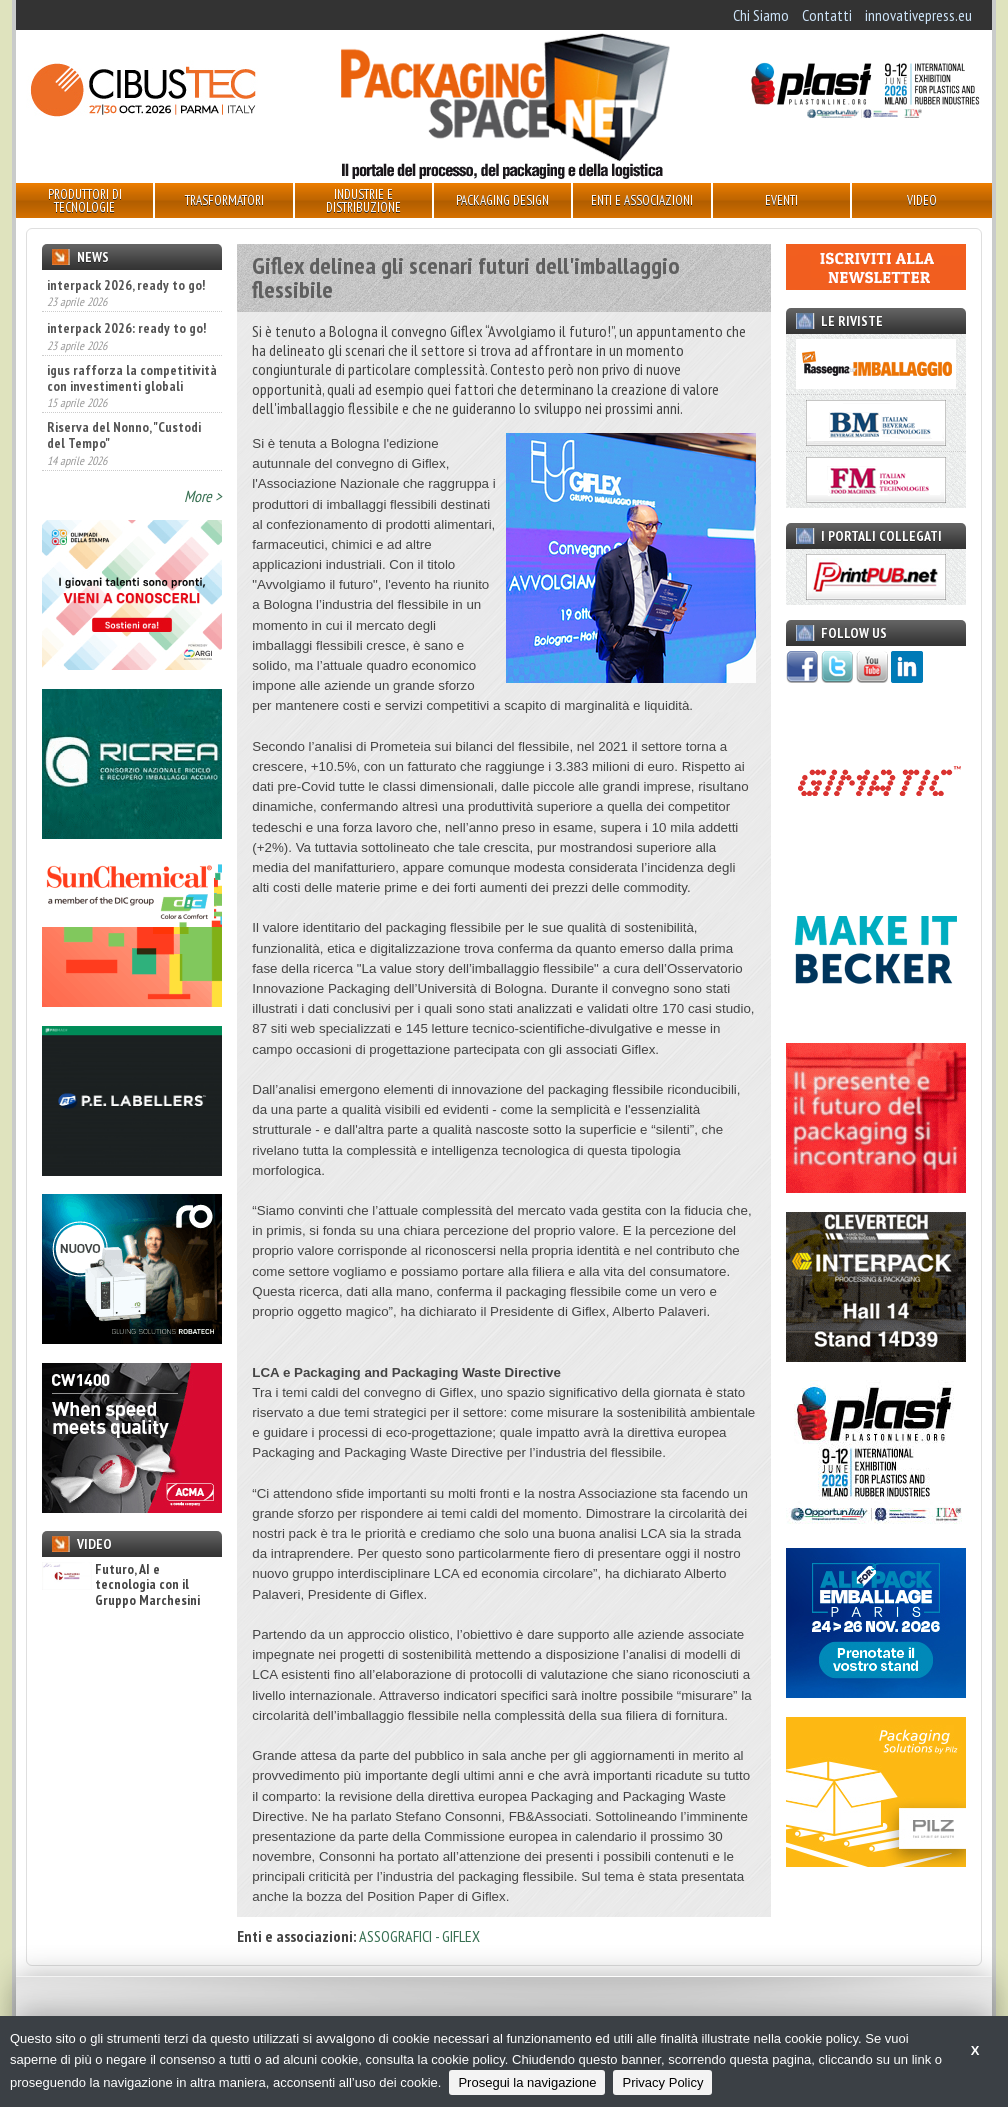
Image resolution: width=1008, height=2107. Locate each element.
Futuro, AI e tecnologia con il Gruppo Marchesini (121, 1585)
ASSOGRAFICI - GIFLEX (419, 1936)
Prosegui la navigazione (527, 2082)
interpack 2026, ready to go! (126, 285)
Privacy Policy (662, 2082)
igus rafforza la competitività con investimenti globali (132, 378)
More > (203, 496)
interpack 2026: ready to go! (126, 328)
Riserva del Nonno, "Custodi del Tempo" (124, 435)
